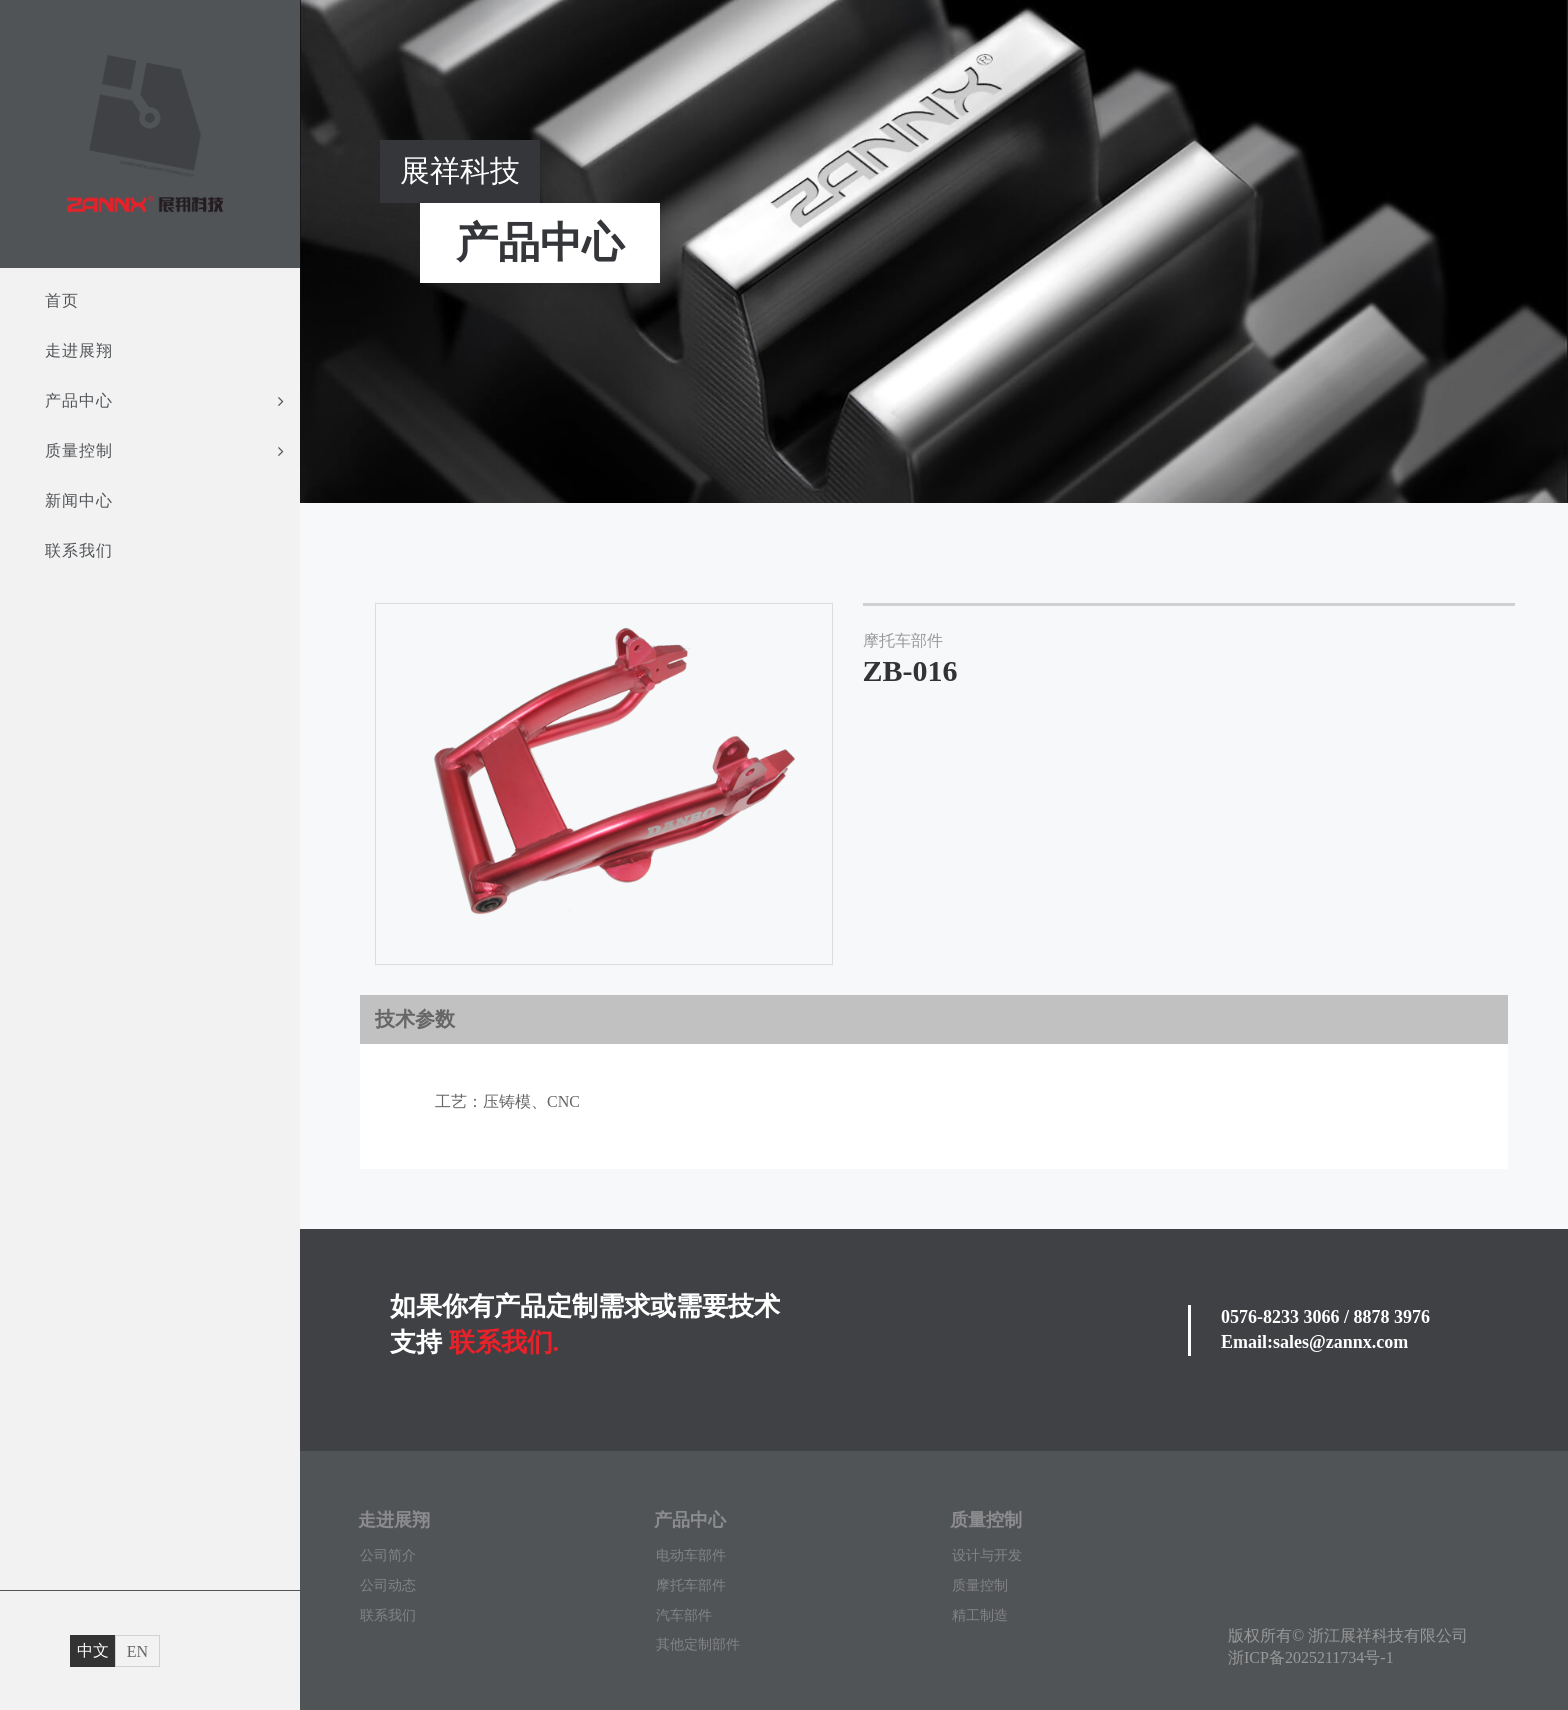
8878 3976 (1392, 1317)
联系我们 (388, 1615)
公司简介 (388, 1555)
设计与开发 (987, 1555)
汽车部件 (684, 1615)
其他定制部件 (698, 1644)
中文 (93, 1650)
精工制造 (980, 1615)
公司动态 (388, 1585)
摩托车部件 (691, 1585)
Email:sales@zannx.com (1314, 1342)
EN (137, 1651)
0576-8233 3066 (1280, 1317)
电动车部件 (691, 1555)
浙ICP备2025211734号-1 (1311, 1657)
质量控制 (980, 1585)
